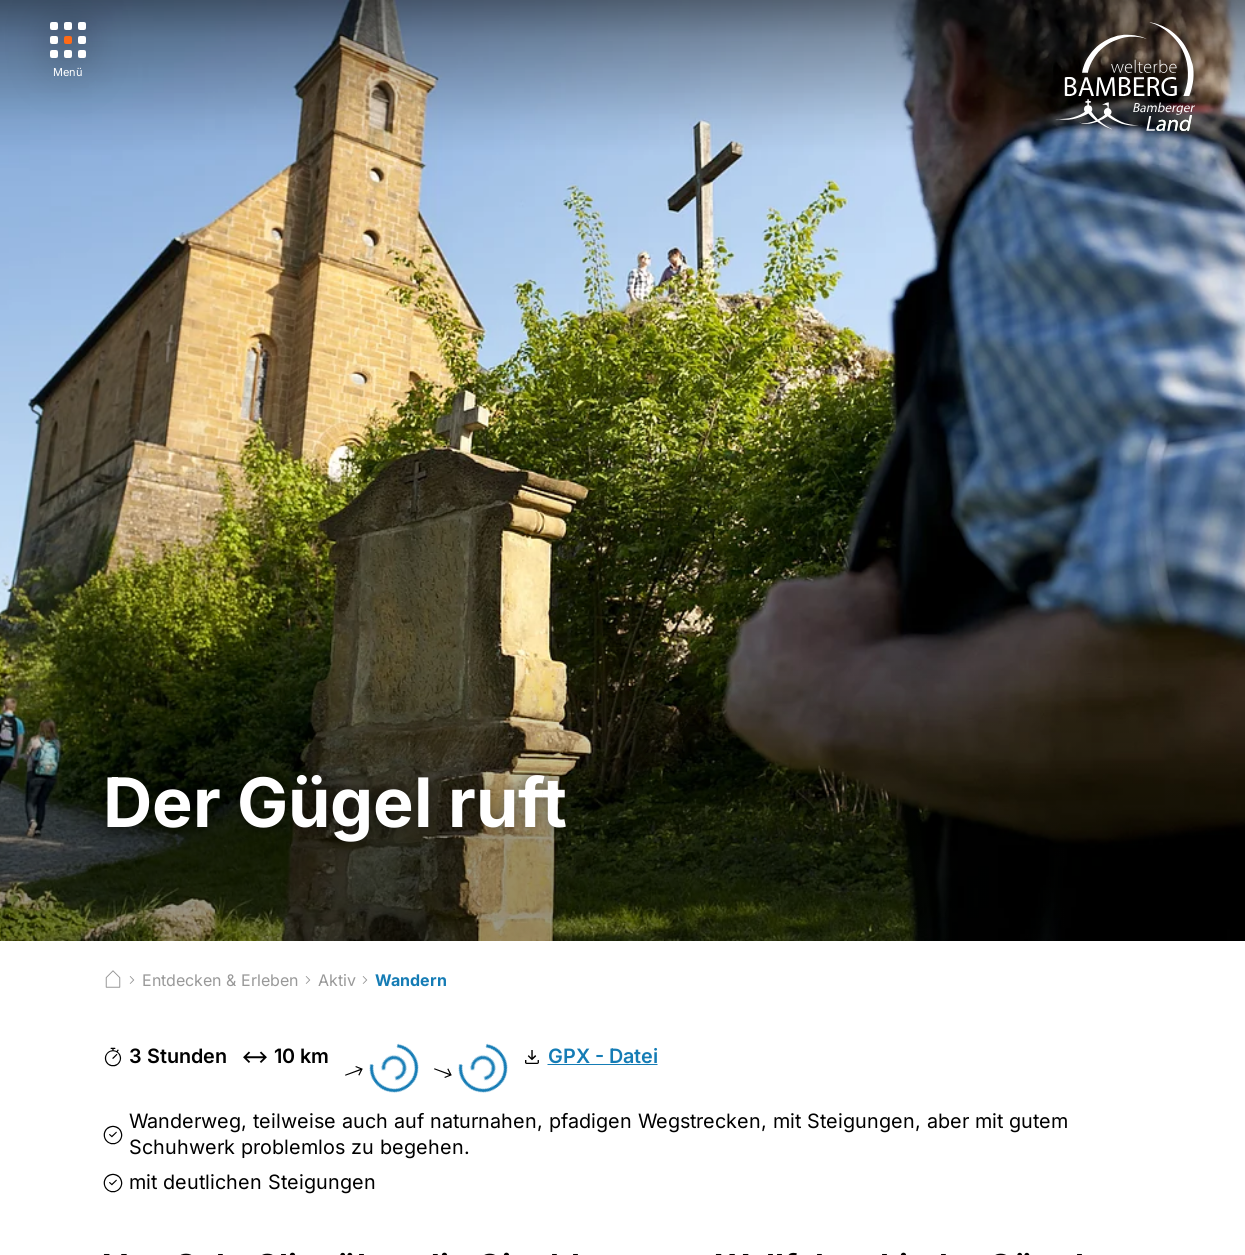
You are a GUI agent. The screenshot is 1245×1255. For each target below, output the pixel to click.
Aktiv (337, 980)
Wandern (411, 980)
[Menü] (68, 50)
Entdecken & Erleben (220, 980)
